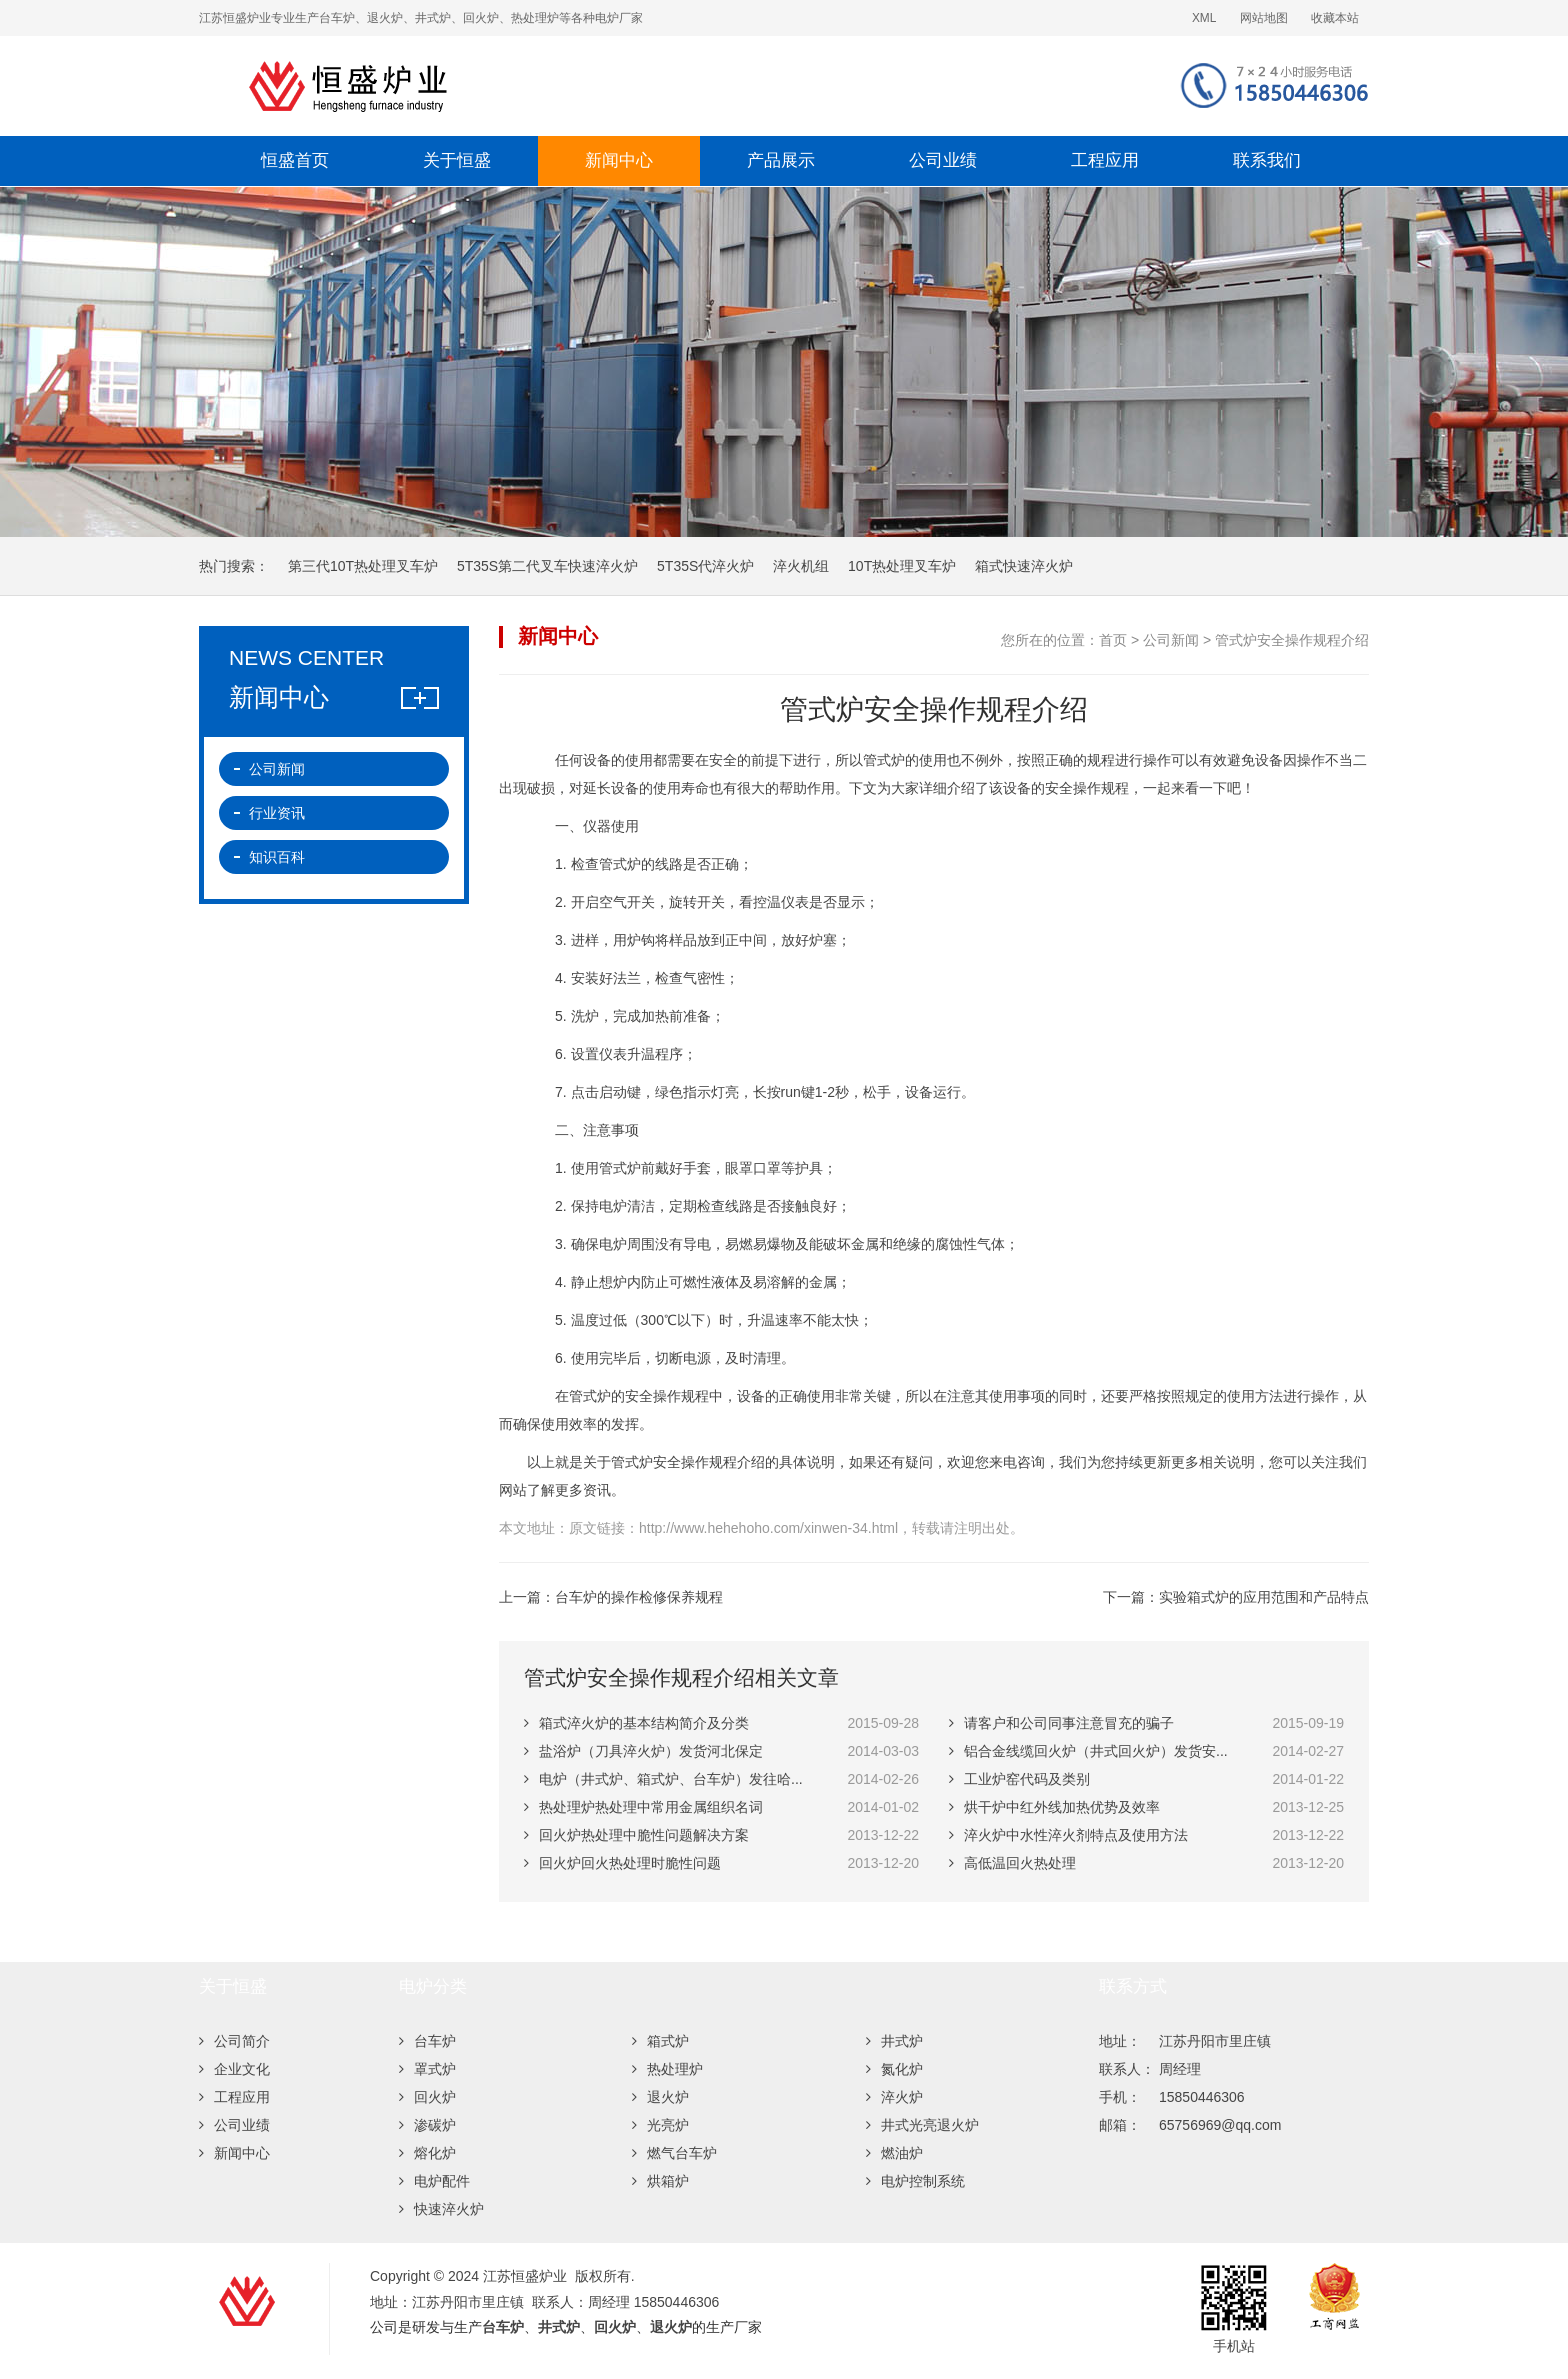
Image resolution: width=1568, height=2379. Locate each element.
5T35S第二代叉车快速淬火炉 (547, 566)
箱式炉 (660, 2041)
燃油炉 (894, 2153)
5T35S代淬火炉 (705, 566)
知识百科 (277, 857)
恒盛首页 (295, 160)
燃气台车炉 (674, 2153)
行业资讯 (277, 813)
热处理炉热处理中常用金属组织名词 (643, 1807)
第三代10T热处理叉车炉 (363, 566)
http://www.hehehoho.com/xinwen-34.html (768, 1528)
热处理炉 (667, 2069)
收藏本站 (1335, 18)
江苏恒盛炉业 (549, 86)
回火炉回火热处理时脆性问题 (622, 1863)
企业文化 (234, 2069)
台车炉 (427, 2041)
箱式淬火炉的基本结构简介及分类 (636, 1723)
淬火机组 (801, 566)
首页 (1113, 640)
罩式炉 (427, 2069)
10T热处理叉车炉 (902, 566)
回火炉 (427, 2097)
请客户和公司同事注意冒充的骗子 (1061, 1723)
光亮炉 (660, 2125)
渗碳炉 (427, 2125)
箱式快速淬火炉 (1024, 566)
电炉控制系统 (915, 2181)
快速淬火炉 (441, 2209)
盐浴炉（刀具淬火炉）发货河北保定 (643, 1751)
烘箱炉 (660, 2181)
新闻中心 (619, 160)
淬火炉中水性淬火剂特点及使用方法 (1068, 1835)
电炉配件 (434, 2181)
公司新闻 (1171, 640)
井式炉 (894, 2041)
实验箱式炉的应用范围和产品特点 (1264, 1597)
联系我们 (1267, 160)
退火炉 (660, 2097)
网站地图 (1264, 18)
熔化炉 (427, 2153)
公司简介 (234, 2041)
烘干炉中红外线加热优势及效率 (1054, 1807)
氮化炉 (894, 2069)
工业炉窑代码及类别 (1019, 1779)
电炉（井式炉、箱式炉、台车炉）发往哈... (663, 1779)
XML (1204, 18)
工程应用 (1105, 160)
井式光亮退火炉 (922, 2125)
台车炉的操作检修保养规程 (639, 1597)
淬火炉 (894, 2097)
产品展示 (781, 160)
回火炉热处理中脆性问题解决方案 (636, 1835)
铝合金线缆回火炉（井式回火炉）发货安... (1088, 1751)
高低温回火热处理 (1012, 1863)
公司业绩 (943, 160)
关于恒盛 (457, 160)
